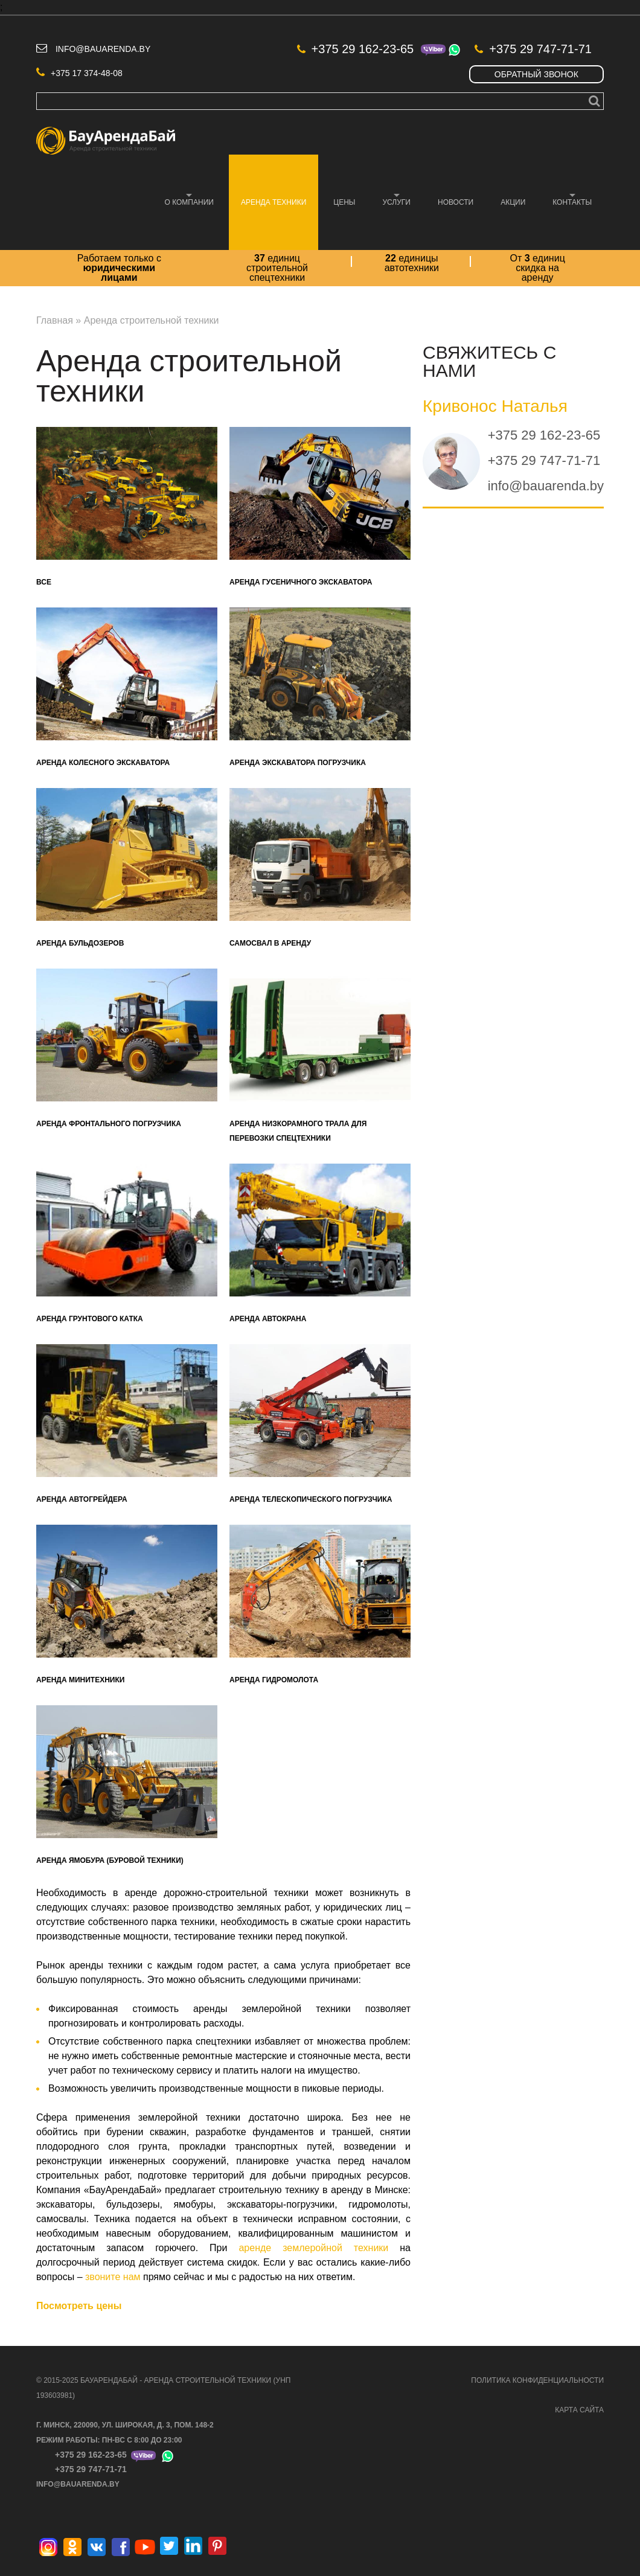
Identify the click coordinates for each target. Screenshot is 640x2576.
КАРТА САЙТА (579, 2410)
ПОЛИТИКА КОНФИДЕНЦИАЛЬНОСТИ (537, 2380)
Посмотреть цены (78, 2306)
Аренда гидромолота (273, 1680)
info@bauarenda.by (103, 49)
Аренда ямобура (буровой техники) (110, 1860)
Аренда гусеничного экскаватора (300, 582)
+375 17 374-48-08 (79, 73)
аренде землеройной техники (313, 2248)
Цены (344, 202)
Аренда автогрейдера (81, 1499)
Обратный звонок (536, 74)
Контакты (566, 200)
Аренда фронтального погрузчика (108, 1124)
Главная (54, 320)
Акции (513, 202)
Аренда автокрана (267, 1319)
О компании (182, 200)
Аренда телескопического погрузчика (310, 1499)
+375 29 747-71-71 (533, 49)
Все (43, 582)
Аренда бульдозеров (80, 943)
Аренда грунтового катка (89, 1319)
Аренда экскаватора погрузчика (297, 762)
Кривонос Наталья (495, 406)
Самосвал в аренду (270, 943)
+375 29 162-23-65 (355, 49)
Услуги (390, 200)
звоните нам (113, 2277)
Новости (455, 202)
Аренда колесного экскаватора (103, 762)
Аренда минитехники (80, 1680)
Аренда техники (267, 200)
